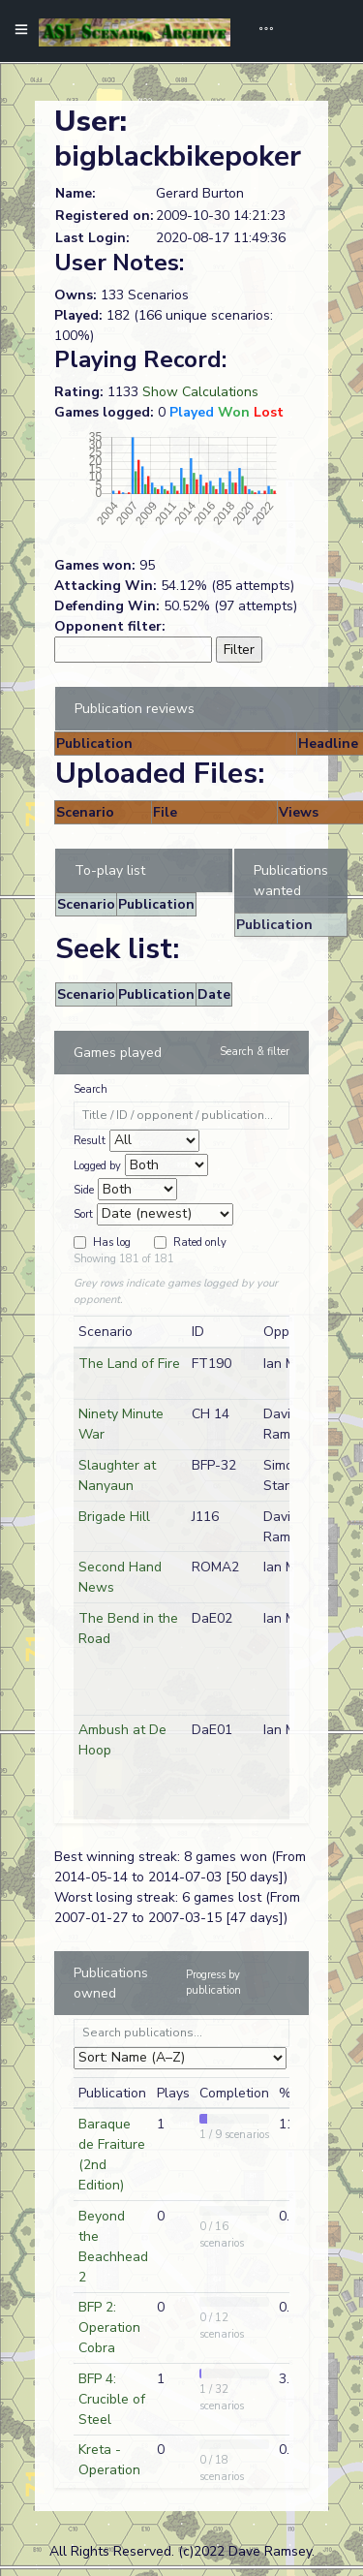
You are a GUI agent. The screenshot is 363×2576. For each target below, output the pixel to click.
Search (90, 1089)
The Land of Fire (129, 1363)
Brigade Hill (114, 1516)
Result (90, 1140)
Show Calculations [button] (200, 392)
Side (84, 1190)
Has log (112, 1242)
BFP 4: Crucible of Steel (111, 2399)
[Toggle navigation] (259, 31)
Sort (83, 1214)
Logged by (97, 1166)
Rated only (200, 1242)
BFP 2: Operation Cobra (109, 2327)
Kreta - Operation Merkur (109, 2469)
